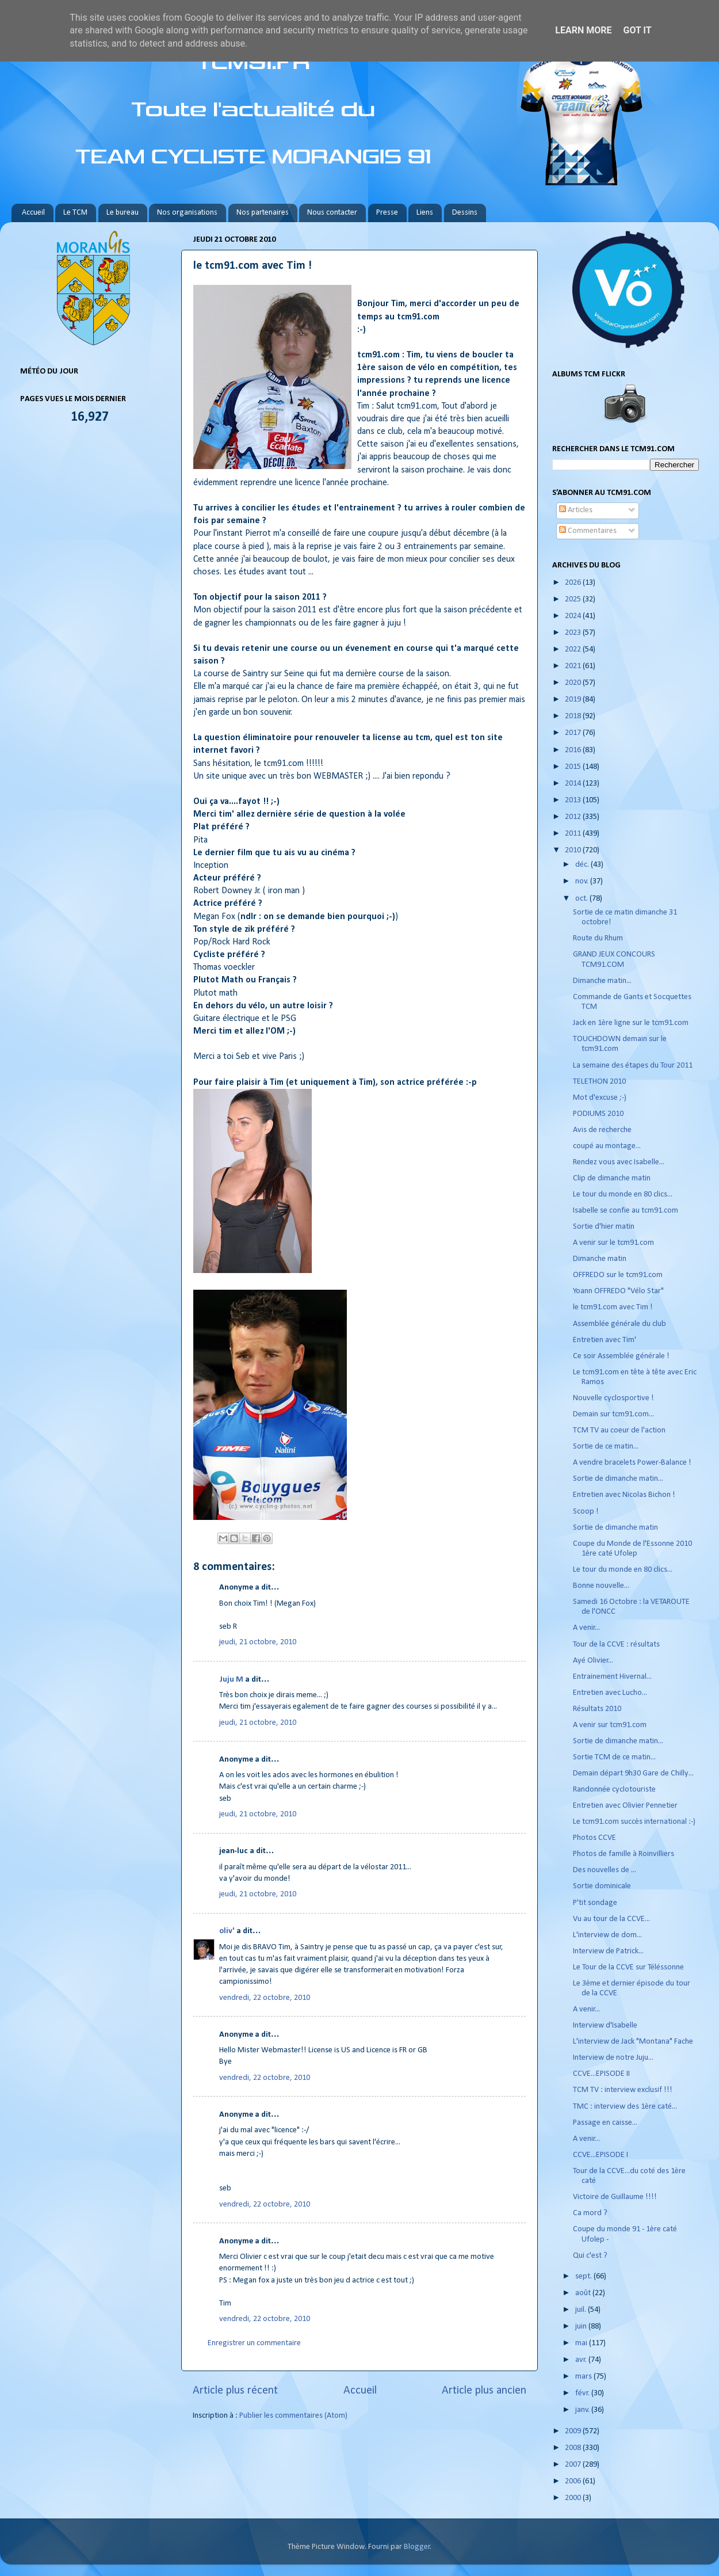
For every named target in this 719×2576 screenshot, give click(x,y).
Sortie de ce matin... (605, 1446)
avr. (581, 2360)
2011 (574, 833)
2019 (574, 699)
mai (582, 2343)
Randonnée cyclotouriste (614, 1789)
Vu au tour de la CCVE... (611, 1919)
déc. (583, 864)
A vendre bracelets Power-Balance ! (632, 1462)
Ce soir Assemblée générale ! (621, 1356)
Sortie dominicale (602, 1886)
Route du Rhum (598, 938)
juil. (581, 2310)
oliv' (227, 1931)
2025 (574, 599)
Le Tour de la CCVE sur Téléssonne (628, 1967)
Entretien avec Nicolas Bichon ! (624, 1495)
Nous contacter (332, 212)
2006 (574, 2481)
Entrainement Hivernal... (612, 1676)
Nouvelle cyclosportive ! (613, 1398)
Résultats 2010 (597, 1709)
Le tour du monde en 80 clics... (622, 1194)
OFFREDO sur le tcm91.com (618, 1275)
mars (584, 2376)
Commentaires (588, 531)
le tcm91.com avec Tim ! (613, 1307)
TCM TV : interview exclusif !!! (622, 2090)
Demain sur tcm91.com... (613, 1414)
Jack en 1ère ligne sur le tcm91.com (631, 1023)
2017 (574, 733)
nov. (582, 881)
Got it (637, 30)
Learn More (583, 30)
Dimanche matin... (602, 981)
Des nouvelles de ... (604, 1870)
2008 (574, 2448)
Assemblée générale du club (619, 1324)
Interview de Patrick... (608, 1951)
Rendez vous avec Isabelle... (618, 1162)
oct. (582, 898)
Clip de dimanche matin (612, 1178)
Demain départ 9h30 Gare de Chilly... (633, 1773)
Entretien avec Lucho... (610, 1693)
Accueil (33, 212)
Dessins (464, 212)
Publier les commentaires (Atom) (293, 2415)
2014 (574, 783)
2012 (574, 817)
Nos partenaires (262, 212)
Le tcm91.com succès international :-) (634, 1821)
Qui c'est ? (590, 2255)
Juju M (231, 1679)
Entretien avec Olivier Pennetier (625, 1805)
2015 (574, 767)
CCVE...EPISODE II (601, 2074)
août (583, 2293)
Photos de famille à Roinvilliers (623, 1854)
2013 (574, 800)
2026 (574, 582)
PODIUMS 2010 (598, 1114)
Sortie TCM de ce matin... (614, 1757)
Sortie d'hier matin (603, 1226)
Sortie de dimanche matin (615, 1527)
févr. (583, 2393)
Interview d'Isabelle (605, 2025)
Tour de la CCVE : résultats (616, 1644)
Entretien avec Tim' (604, 1340)
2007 (574, 2464)
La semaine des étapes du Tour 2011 (633, 1065)
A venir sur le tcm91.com (613, 1243)
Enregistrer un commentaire (254, 2343)
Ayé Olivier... (593, 1660)
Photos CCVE (594, 1838)
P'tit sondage (595, 1903)
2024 (574, 616)
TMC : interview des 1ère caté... (625, 2106)
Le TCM (75, 212)
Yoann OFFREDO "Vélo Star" (618, 1291)
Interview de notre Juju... (613, 2057)
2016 (574, 750)
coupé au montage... (607, 1146)
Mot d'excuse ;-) (599, 1097)
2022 (574, 649)
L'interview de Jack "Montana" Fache (633, 2041)
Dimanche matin (599, 1259)
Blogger (417, 2547)
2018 (574, 716)
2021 (574, 666)
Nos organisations (187, 212)
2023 (574, 632)
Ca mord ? (590, 2213)
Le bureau (122, 212)
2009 (574, 2431)
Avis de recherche (602, 1130)
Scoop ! (586, 1511)
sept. (584, 2276)
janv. (583, 2410)
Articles (575, 510)
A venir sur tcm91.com (610, 1725)
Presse (387, 212)
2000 (574, 2498)
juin (581, 2326)
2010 (574, 850)
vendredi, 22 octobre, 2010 (264, 1998)
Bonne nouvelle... (601, 1586)
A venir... (586, 1628)
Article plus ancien (484, 2390)
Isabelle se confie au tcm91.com (625, 1210)
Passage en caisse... (605, 2122)
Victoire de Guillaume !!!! (615, 2197)
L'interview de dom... (607, 1935)
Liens (424, 212)
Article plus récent (235, 2390)
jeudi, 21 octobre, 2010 (257, 1642)
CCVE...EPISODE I (600, 2155)
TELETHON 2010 (599, 1081)
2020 (574, 683)
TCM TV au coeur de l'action (619, 1430)
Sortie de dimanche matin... (618, 1478)
